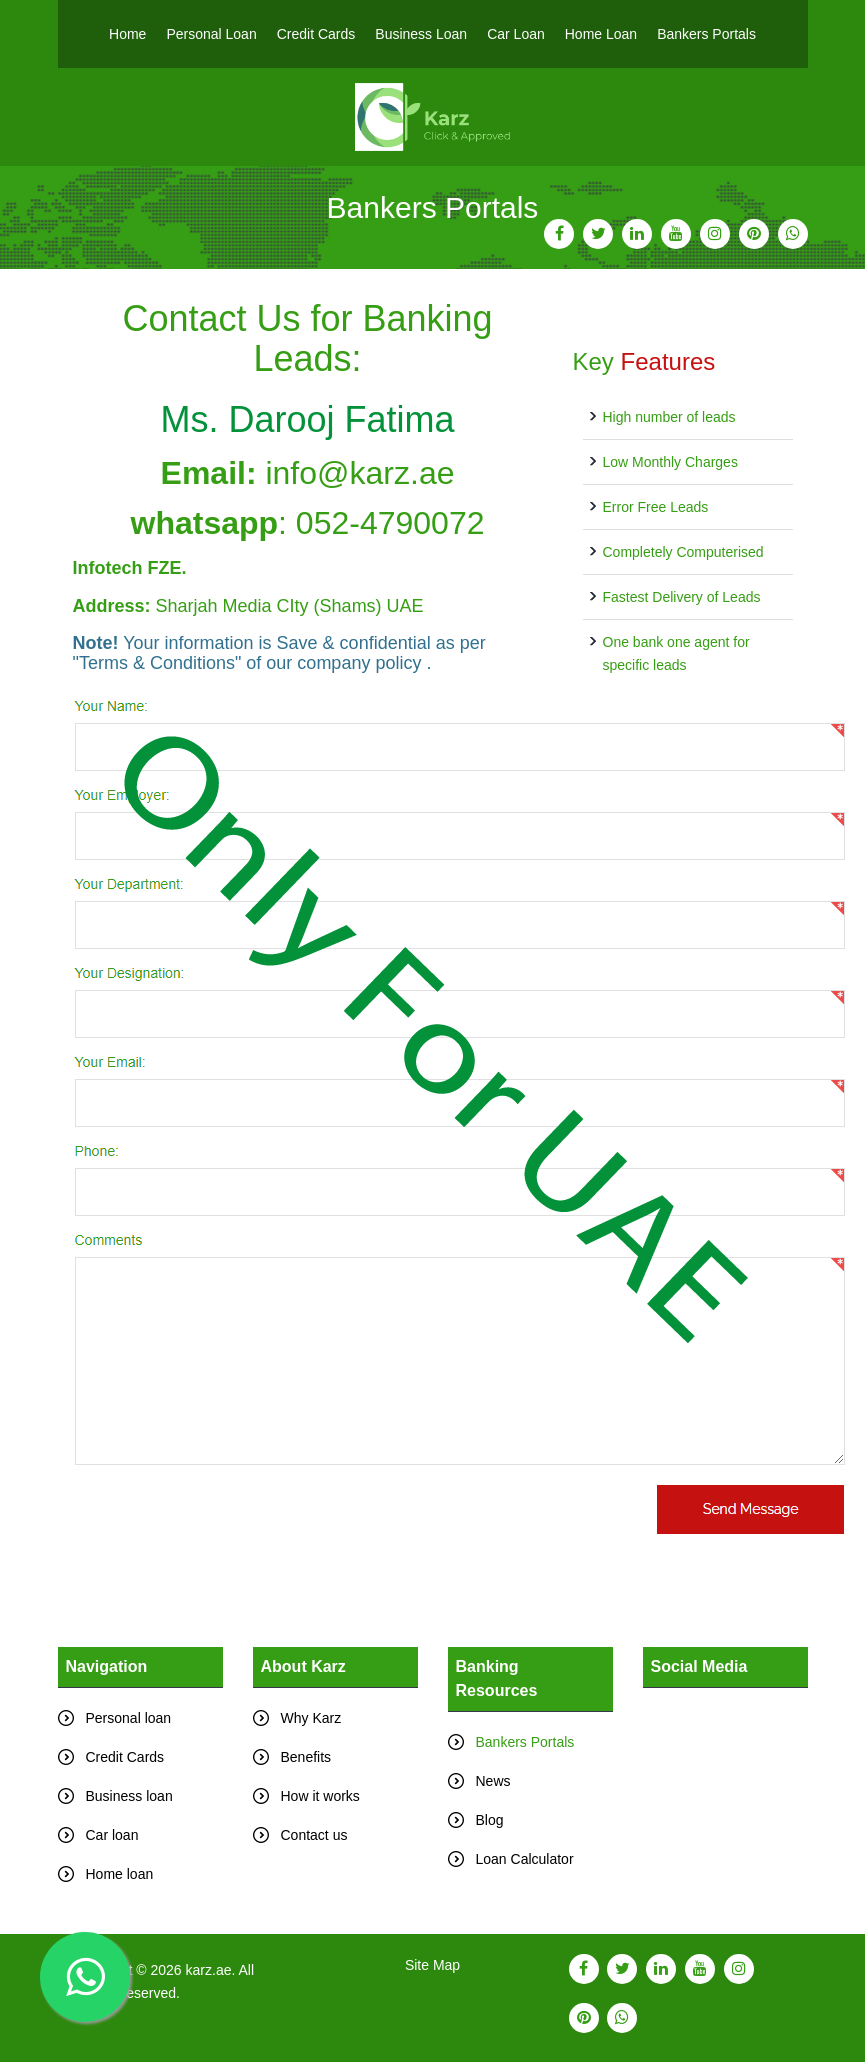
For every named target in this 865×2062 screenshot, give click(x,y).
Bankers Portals (706, 34)
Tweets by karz (689, 1699)
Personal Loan (211, 34)
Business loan (129, 1796)
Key (644, 361)
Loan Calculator (525, 1859)
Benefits (306, 1757)
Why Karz (311, 1718)
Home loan (120, 1874)
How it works (320, 1796)
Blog (490, 1820)
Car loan (112, 1835)
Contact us (314, 1835)
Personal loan (129, 1718)
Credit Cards (316, 34)
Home (127, 34)
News (493, 1781)
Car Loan (516, 34)
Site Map (432, 1965)
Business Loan (421, 34)
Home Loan (601, 34)
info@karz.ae (359, 473)
